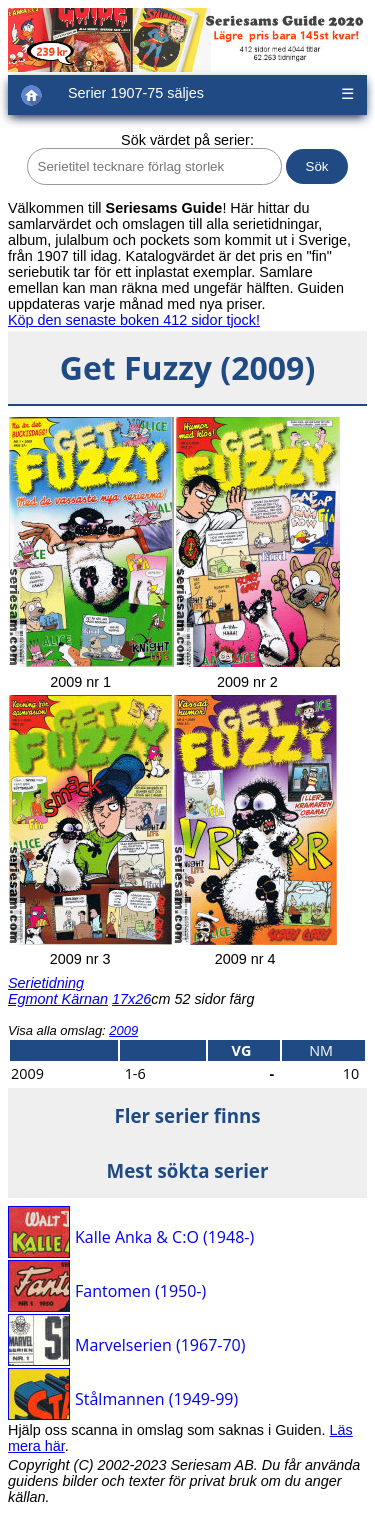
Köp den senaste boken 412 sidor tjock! (134, 320)
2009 (123, 1030)
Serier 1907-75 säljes (136, 93)
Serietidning (46, 983)
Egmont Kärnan (58, 999)
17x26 (131, 999)
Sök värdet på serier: (187, 140)
